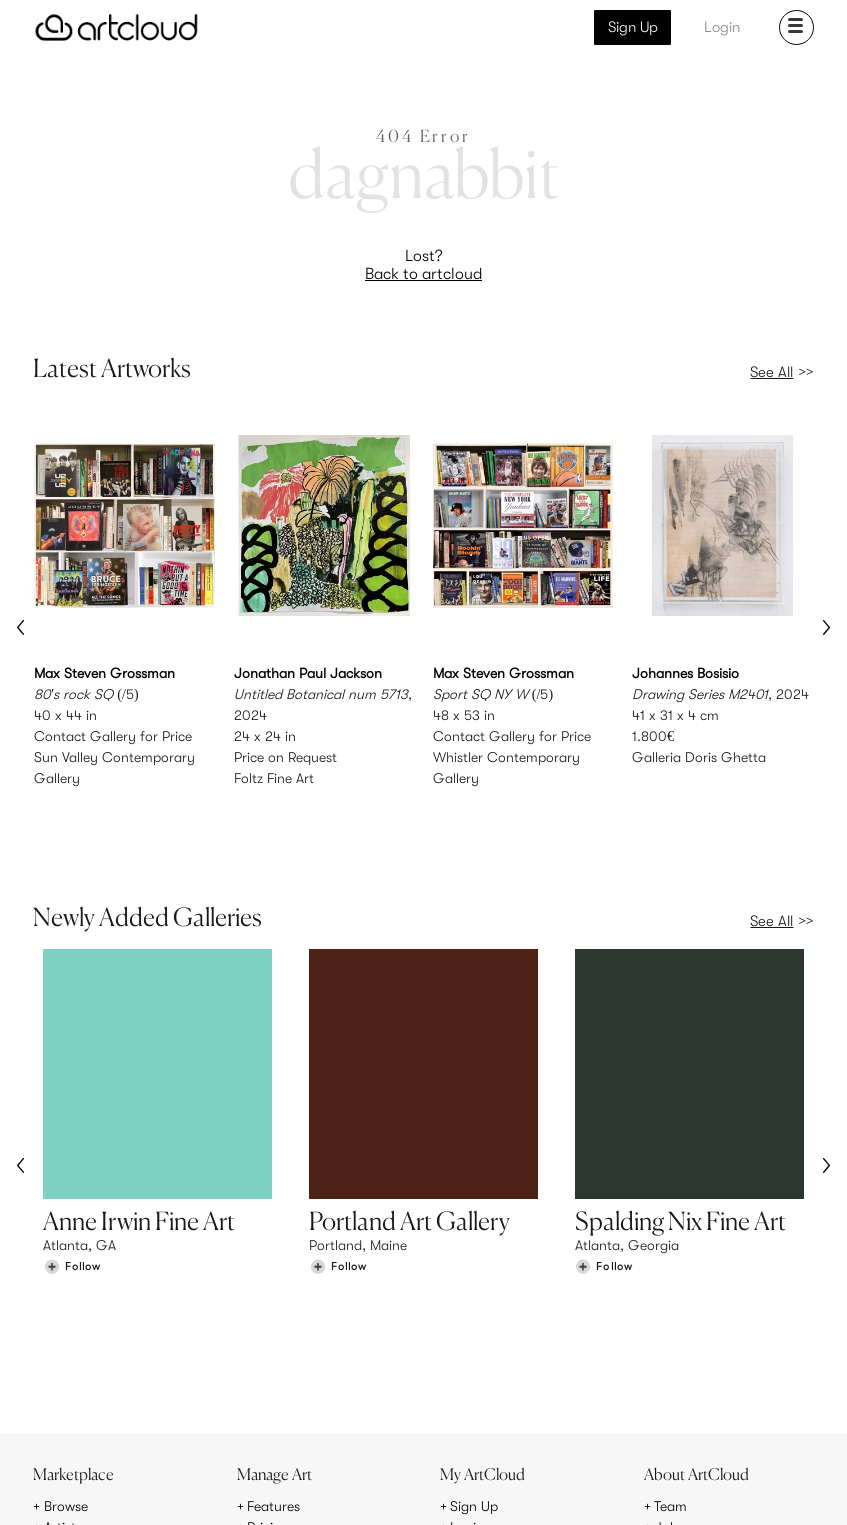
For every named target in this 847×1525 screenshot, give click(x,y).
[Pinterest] (610, 1487)
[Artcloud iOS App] (741, 1486)
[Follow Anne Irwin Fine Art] (72, 1203)
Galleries (71, 1404)
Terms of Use (118, 1497)
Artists (63, 1383)
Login (722, 27)
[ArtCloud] (116, 27)
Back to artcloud (423, 274)
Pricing (268, 1383)
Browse (66, 1362)
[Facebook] (656, 1487)
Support (272, 1404)
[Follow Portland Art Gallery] (338, 1203)
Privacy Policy (198, 1497)
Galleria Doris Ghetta (699, 757)
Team (670, 1362)
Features (273, 1362)
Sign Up (633, 27)
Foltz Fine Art (274, 778)
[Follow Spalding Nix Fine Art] (604, 1203)
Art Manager (488, 1404)
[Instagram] (565, 1487)
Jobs (669, 1383)
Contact (680, 1404)
